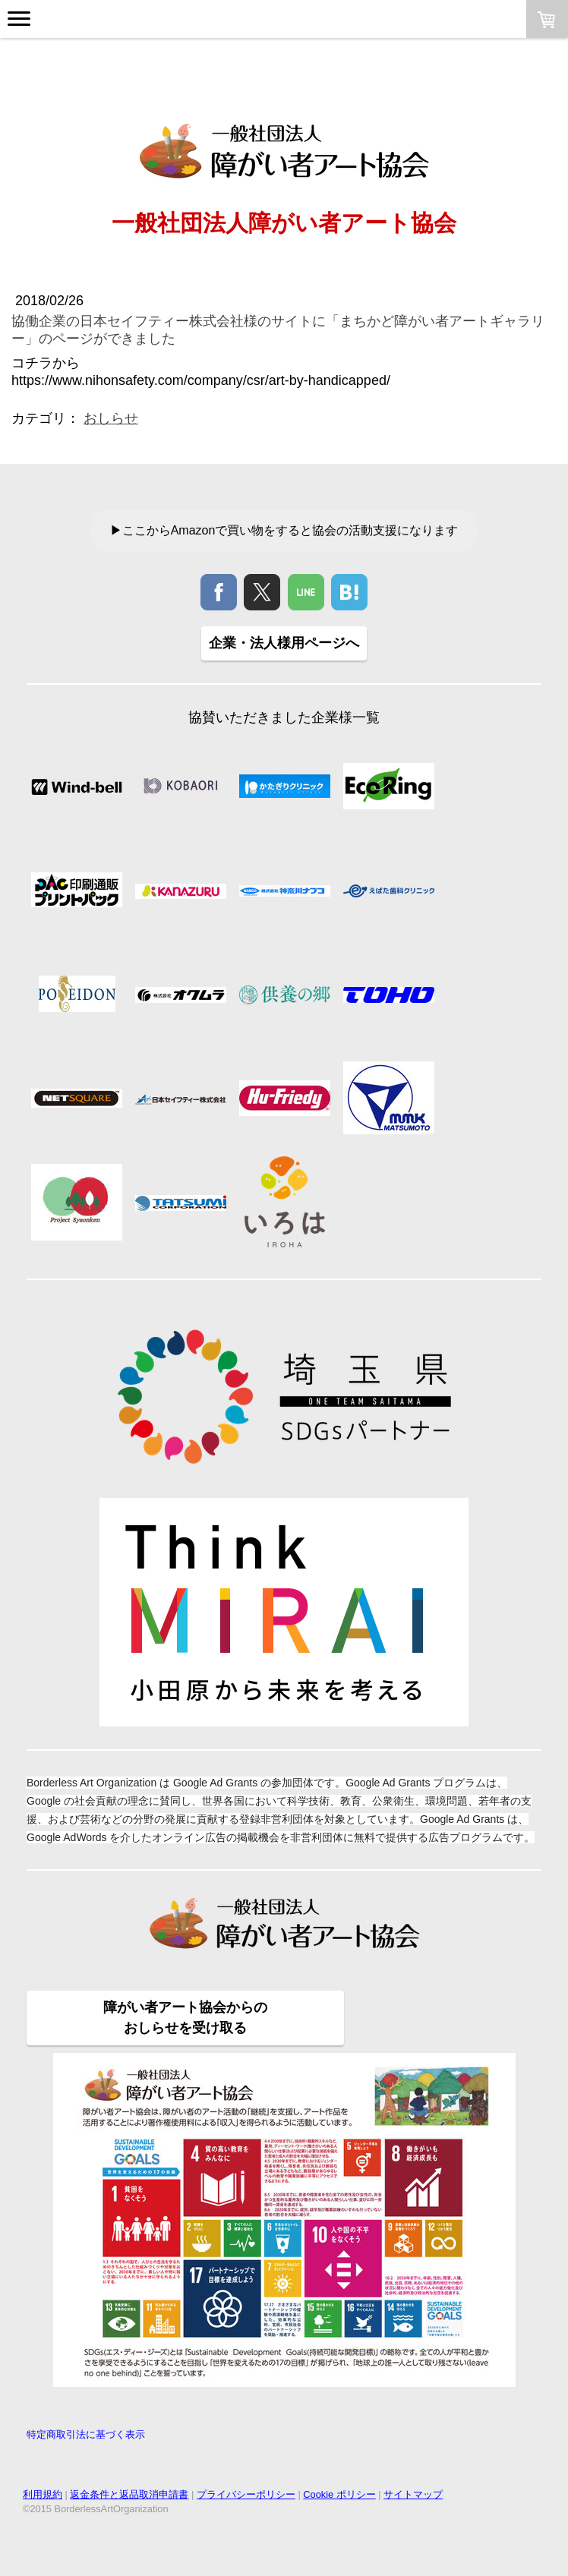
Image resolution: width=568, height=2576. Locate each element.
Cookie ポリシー (339, 2494)
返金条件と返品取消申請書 (129, 2494)
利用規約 (42, 2494)
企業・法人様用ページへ (284, 643)
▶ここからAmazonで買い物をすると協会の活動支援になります (284, 530)
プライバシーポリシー (246, 2494)
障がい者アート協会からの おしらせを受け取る (185, 2017)
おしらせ (111, 418)
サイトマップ (413, 2494)
